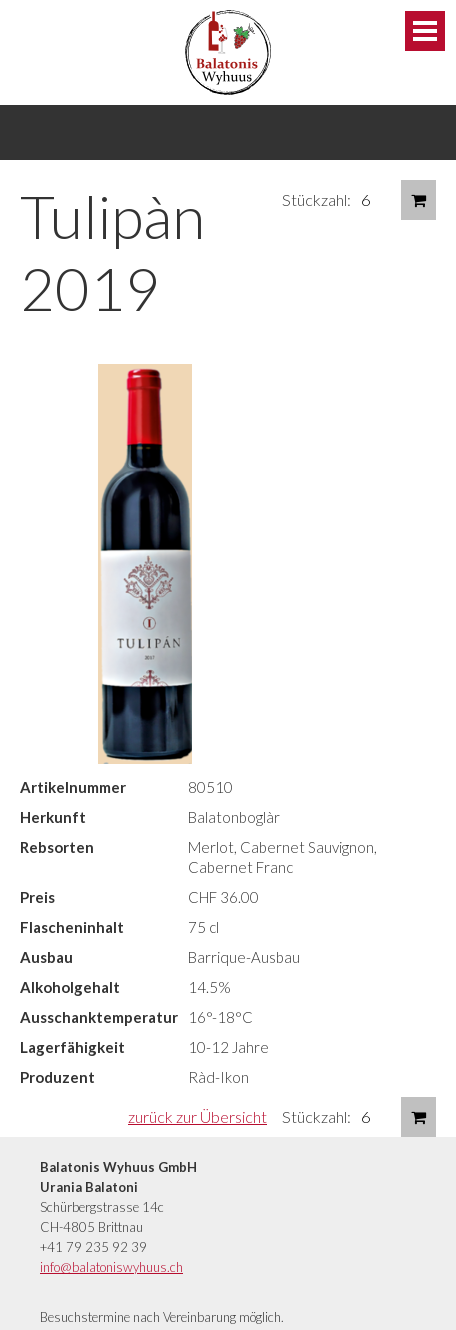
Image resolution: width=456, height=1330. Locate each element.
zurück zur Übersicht (197, 1116)
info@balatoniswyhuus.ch (111, 1267)
